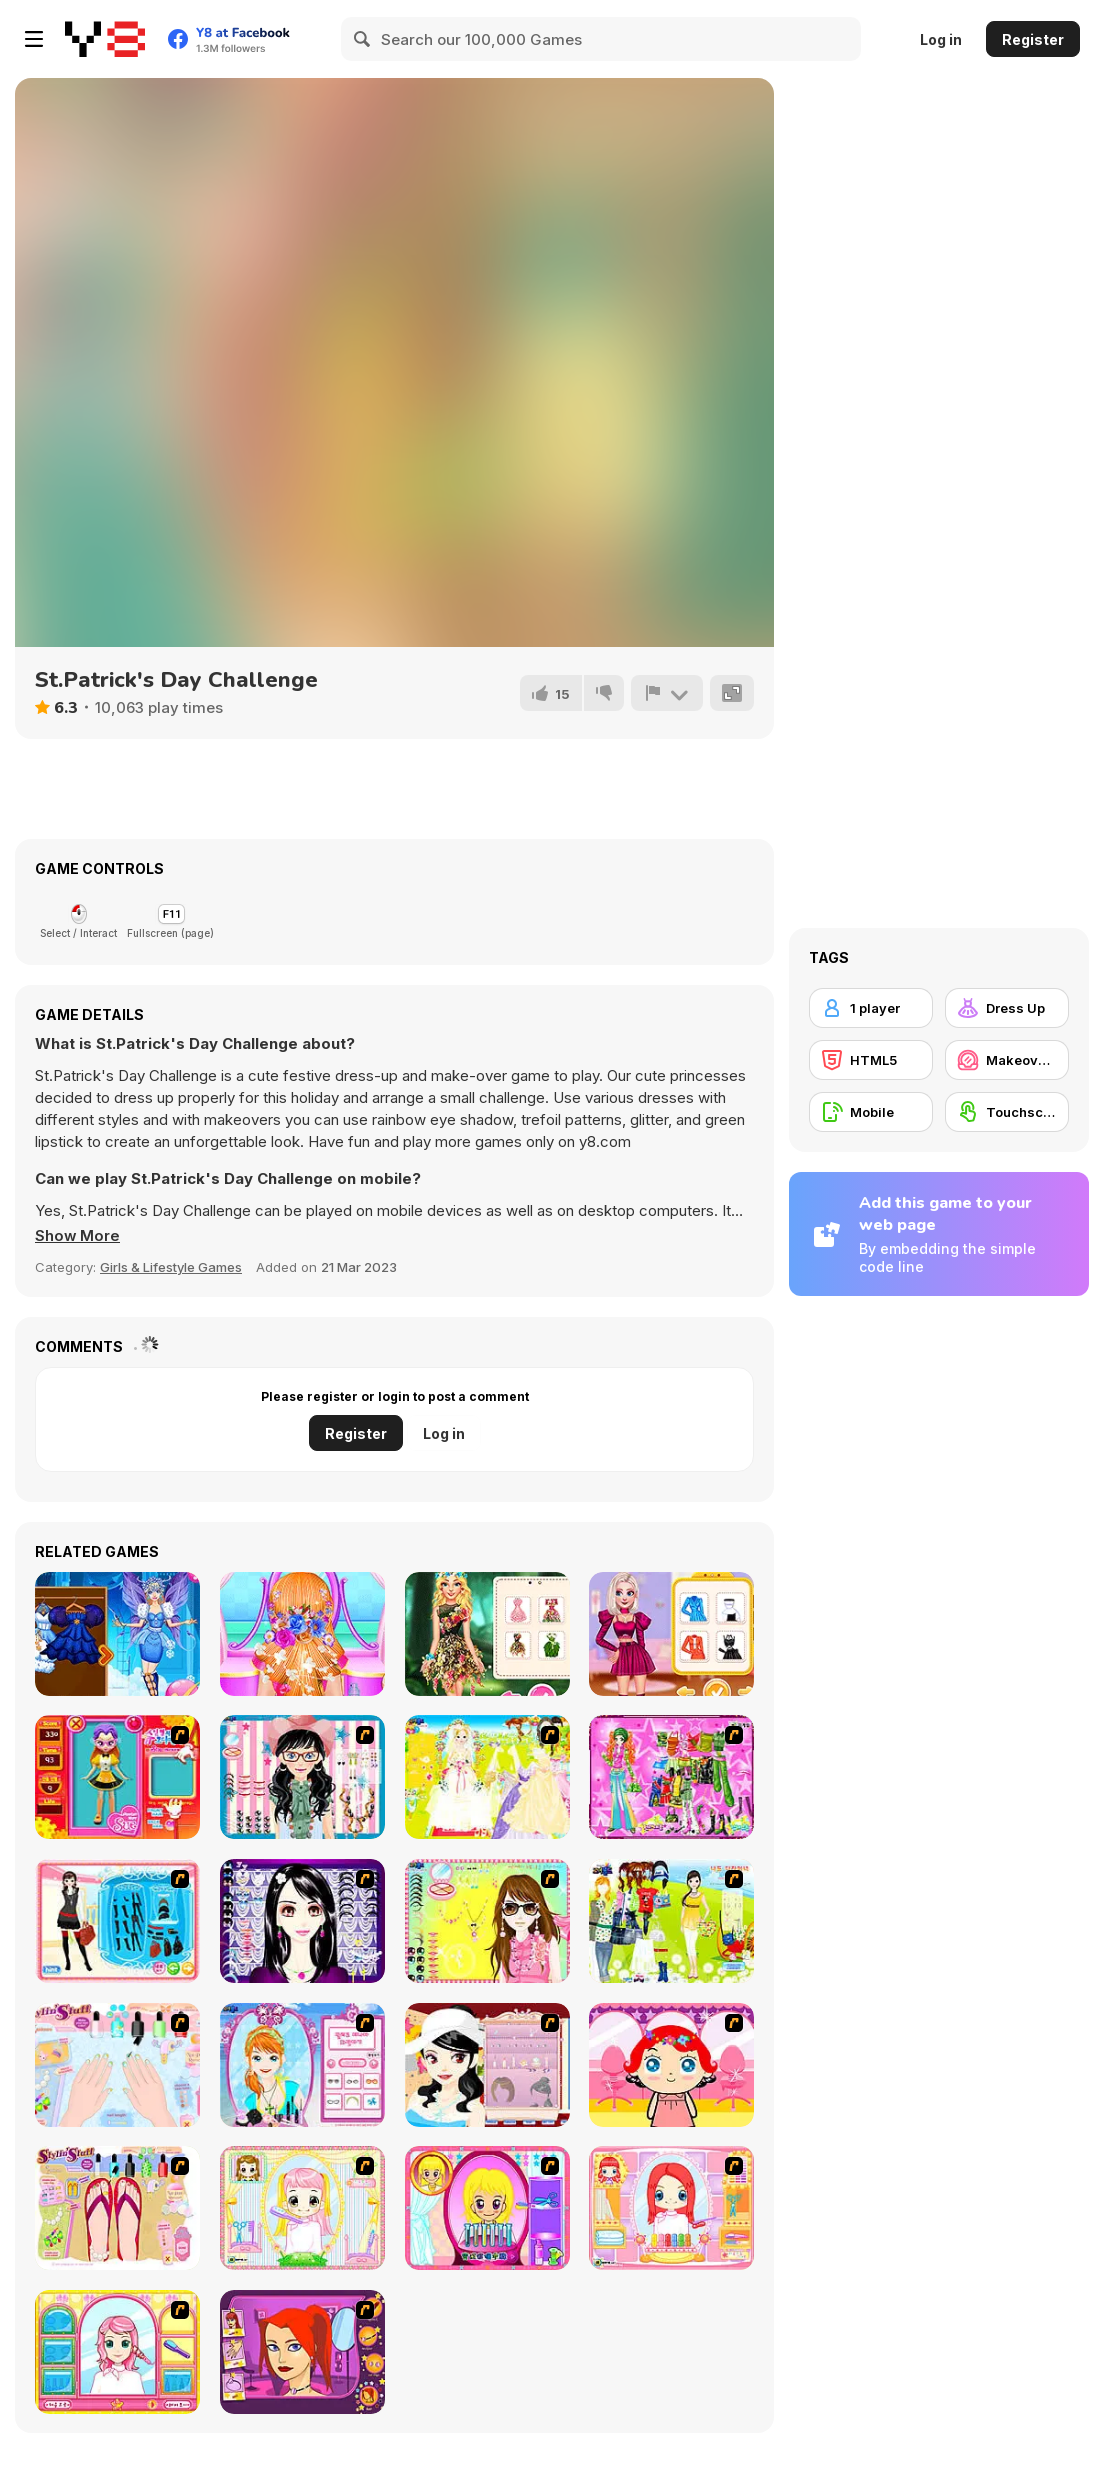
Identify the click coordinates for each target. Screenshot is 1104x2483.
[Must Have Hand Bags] (671, 1921)
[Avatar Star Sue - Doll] (117, 1777)
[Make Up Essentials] (302, 1921)
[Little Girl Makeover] (671, 2065)
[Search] (363, 39)
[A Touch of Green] (671, 1777)
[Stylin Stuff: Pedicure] (117, 2208)
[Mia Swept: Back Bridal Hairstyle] (302, 1634)
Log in (941, 39)
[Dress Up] (1007, 1008)
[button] (78, 1236)
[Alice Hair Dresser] (302, 2208)
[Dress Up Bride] (487, 1777)
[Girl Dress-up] (487, 2065)
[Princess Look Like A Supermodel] (671, 1634)
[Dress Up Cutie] (302, 1777)
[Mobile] (871, 1112)
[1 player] (871, 1008)
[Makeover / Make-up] (1007, 1060)
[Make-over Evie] (302, 2065)
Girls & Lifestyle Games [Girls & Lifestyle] (171, 1267)
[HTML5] (871, 1060)
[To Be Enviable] (487, 1921)
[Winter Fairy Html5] (117, 1634)
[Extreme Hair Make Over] (487, 2208)
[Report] (667, 693)
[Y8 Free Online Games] (105, 39)
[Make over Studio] (117, 2352)
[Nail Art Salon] (117, 2065)
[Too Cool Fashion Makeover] (302, 2352)
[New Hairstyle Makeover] (671, 2208)
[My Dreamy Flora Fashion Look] (487, 1634)
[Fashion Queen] (117, 1921)
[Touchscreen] (1007, 1112)
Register (1033, 39)
